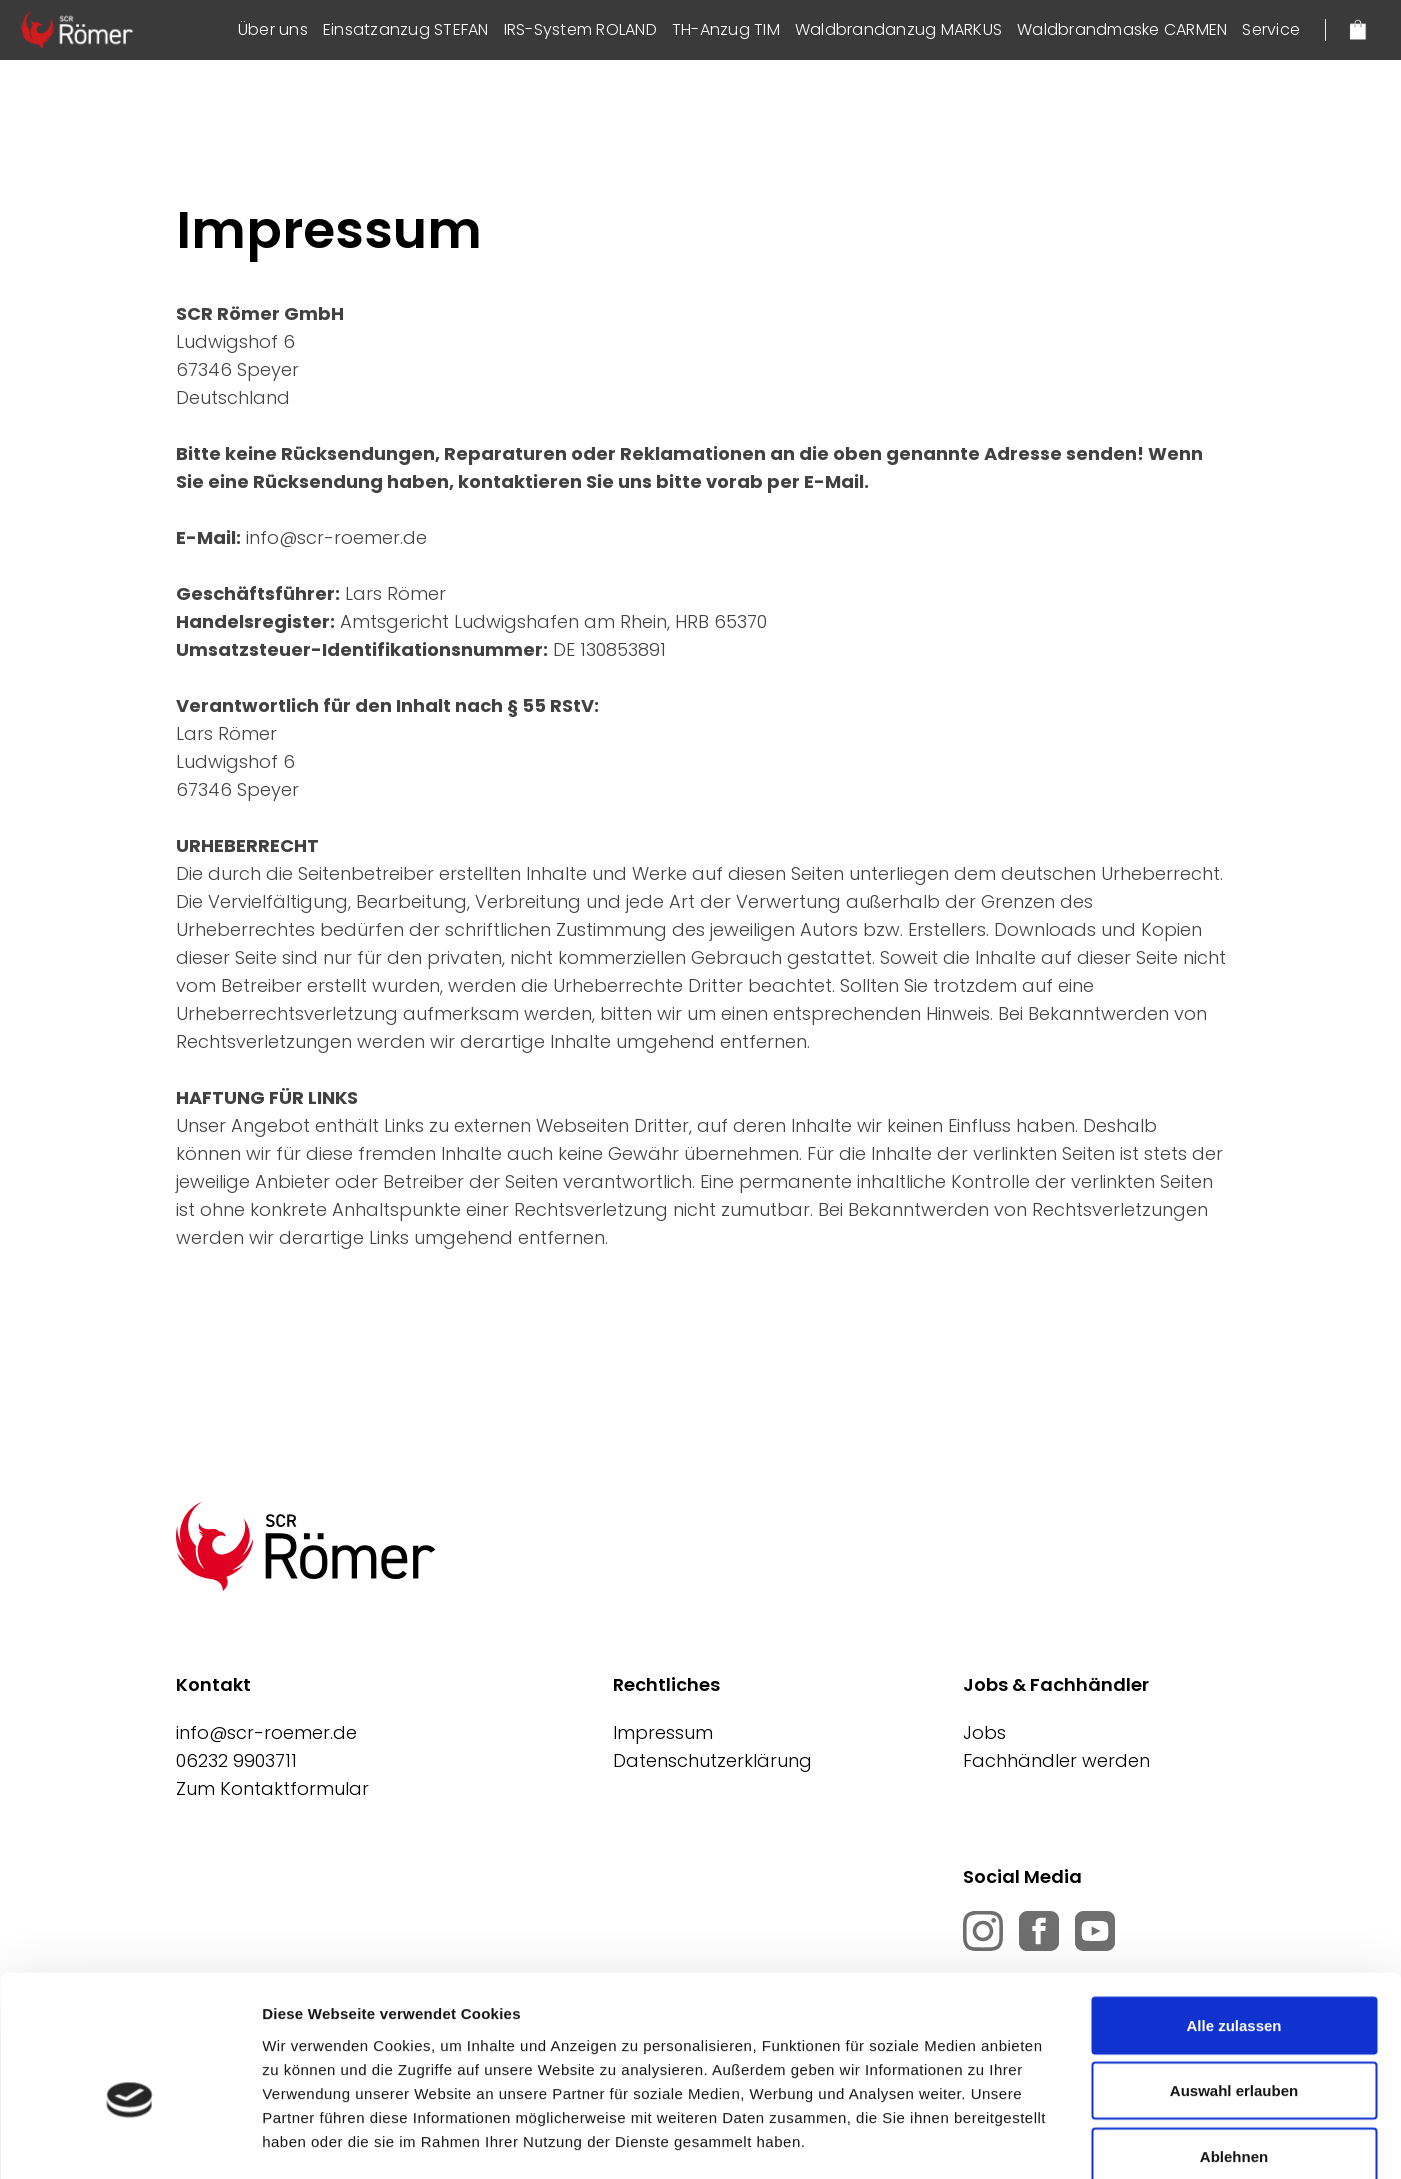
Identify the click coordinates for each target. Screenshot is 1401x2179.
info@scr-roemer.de (266, 1732)
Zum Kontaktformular (272, 1788)
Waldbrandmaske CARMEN (1122, 29)
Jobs (984, 1732)
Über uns (273, 29)
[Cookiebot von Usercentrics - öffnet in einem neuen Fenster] (129, 2140)
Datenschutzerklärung (712, 1760)
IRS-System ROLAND (580, 29)
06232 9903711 (236, 1760)
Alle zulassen (1233, 1916)
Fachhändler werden (1056, 1760)
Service (1271, 29)
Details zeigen (1063, 2139)
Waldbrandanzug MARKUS (898, 29)
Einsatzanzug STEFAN (406, 29)
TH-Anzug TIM (726, 29)
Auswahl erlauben (1234, 1982)
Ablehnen (1234, 2047)
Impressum (663, 1732)
